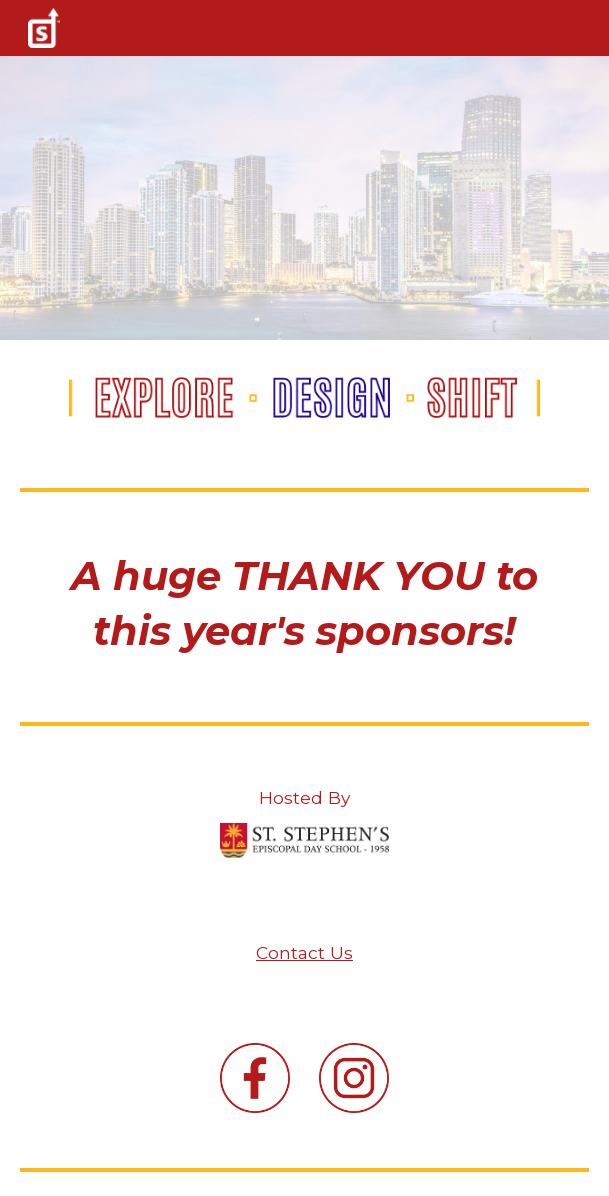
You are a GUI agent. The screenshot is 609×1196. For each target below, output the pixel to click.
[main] (304, 603)
